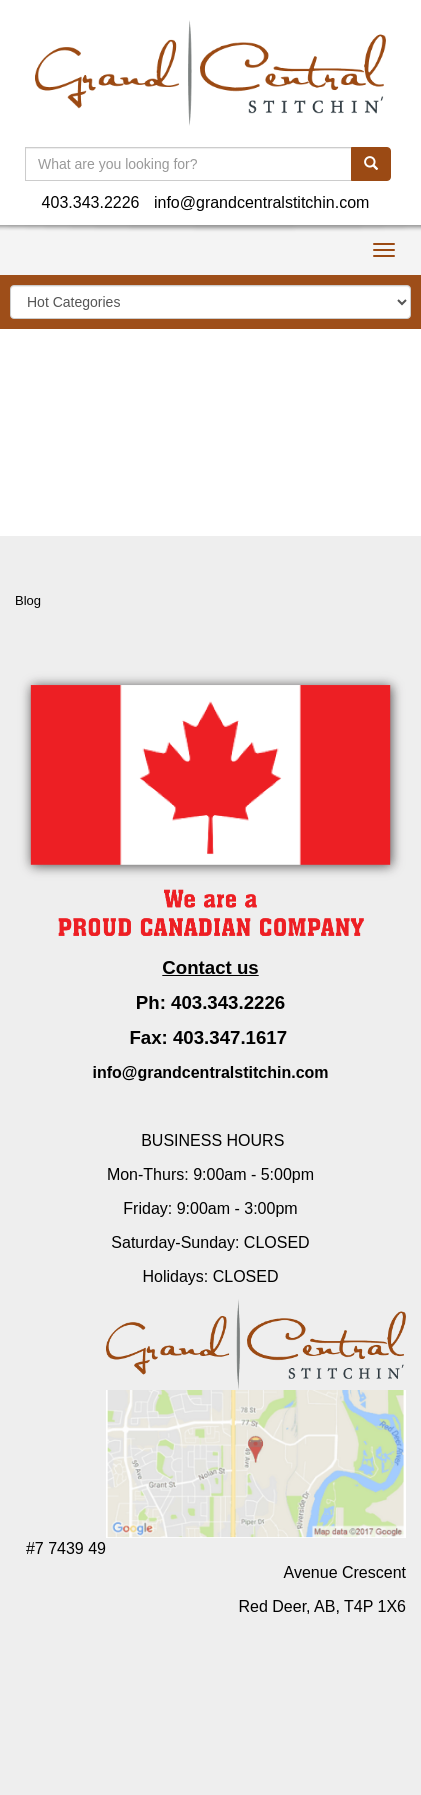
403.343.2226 (91, 202)
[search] (371, 164)
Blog (28, 600)
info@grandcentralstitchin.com (261, 202)
